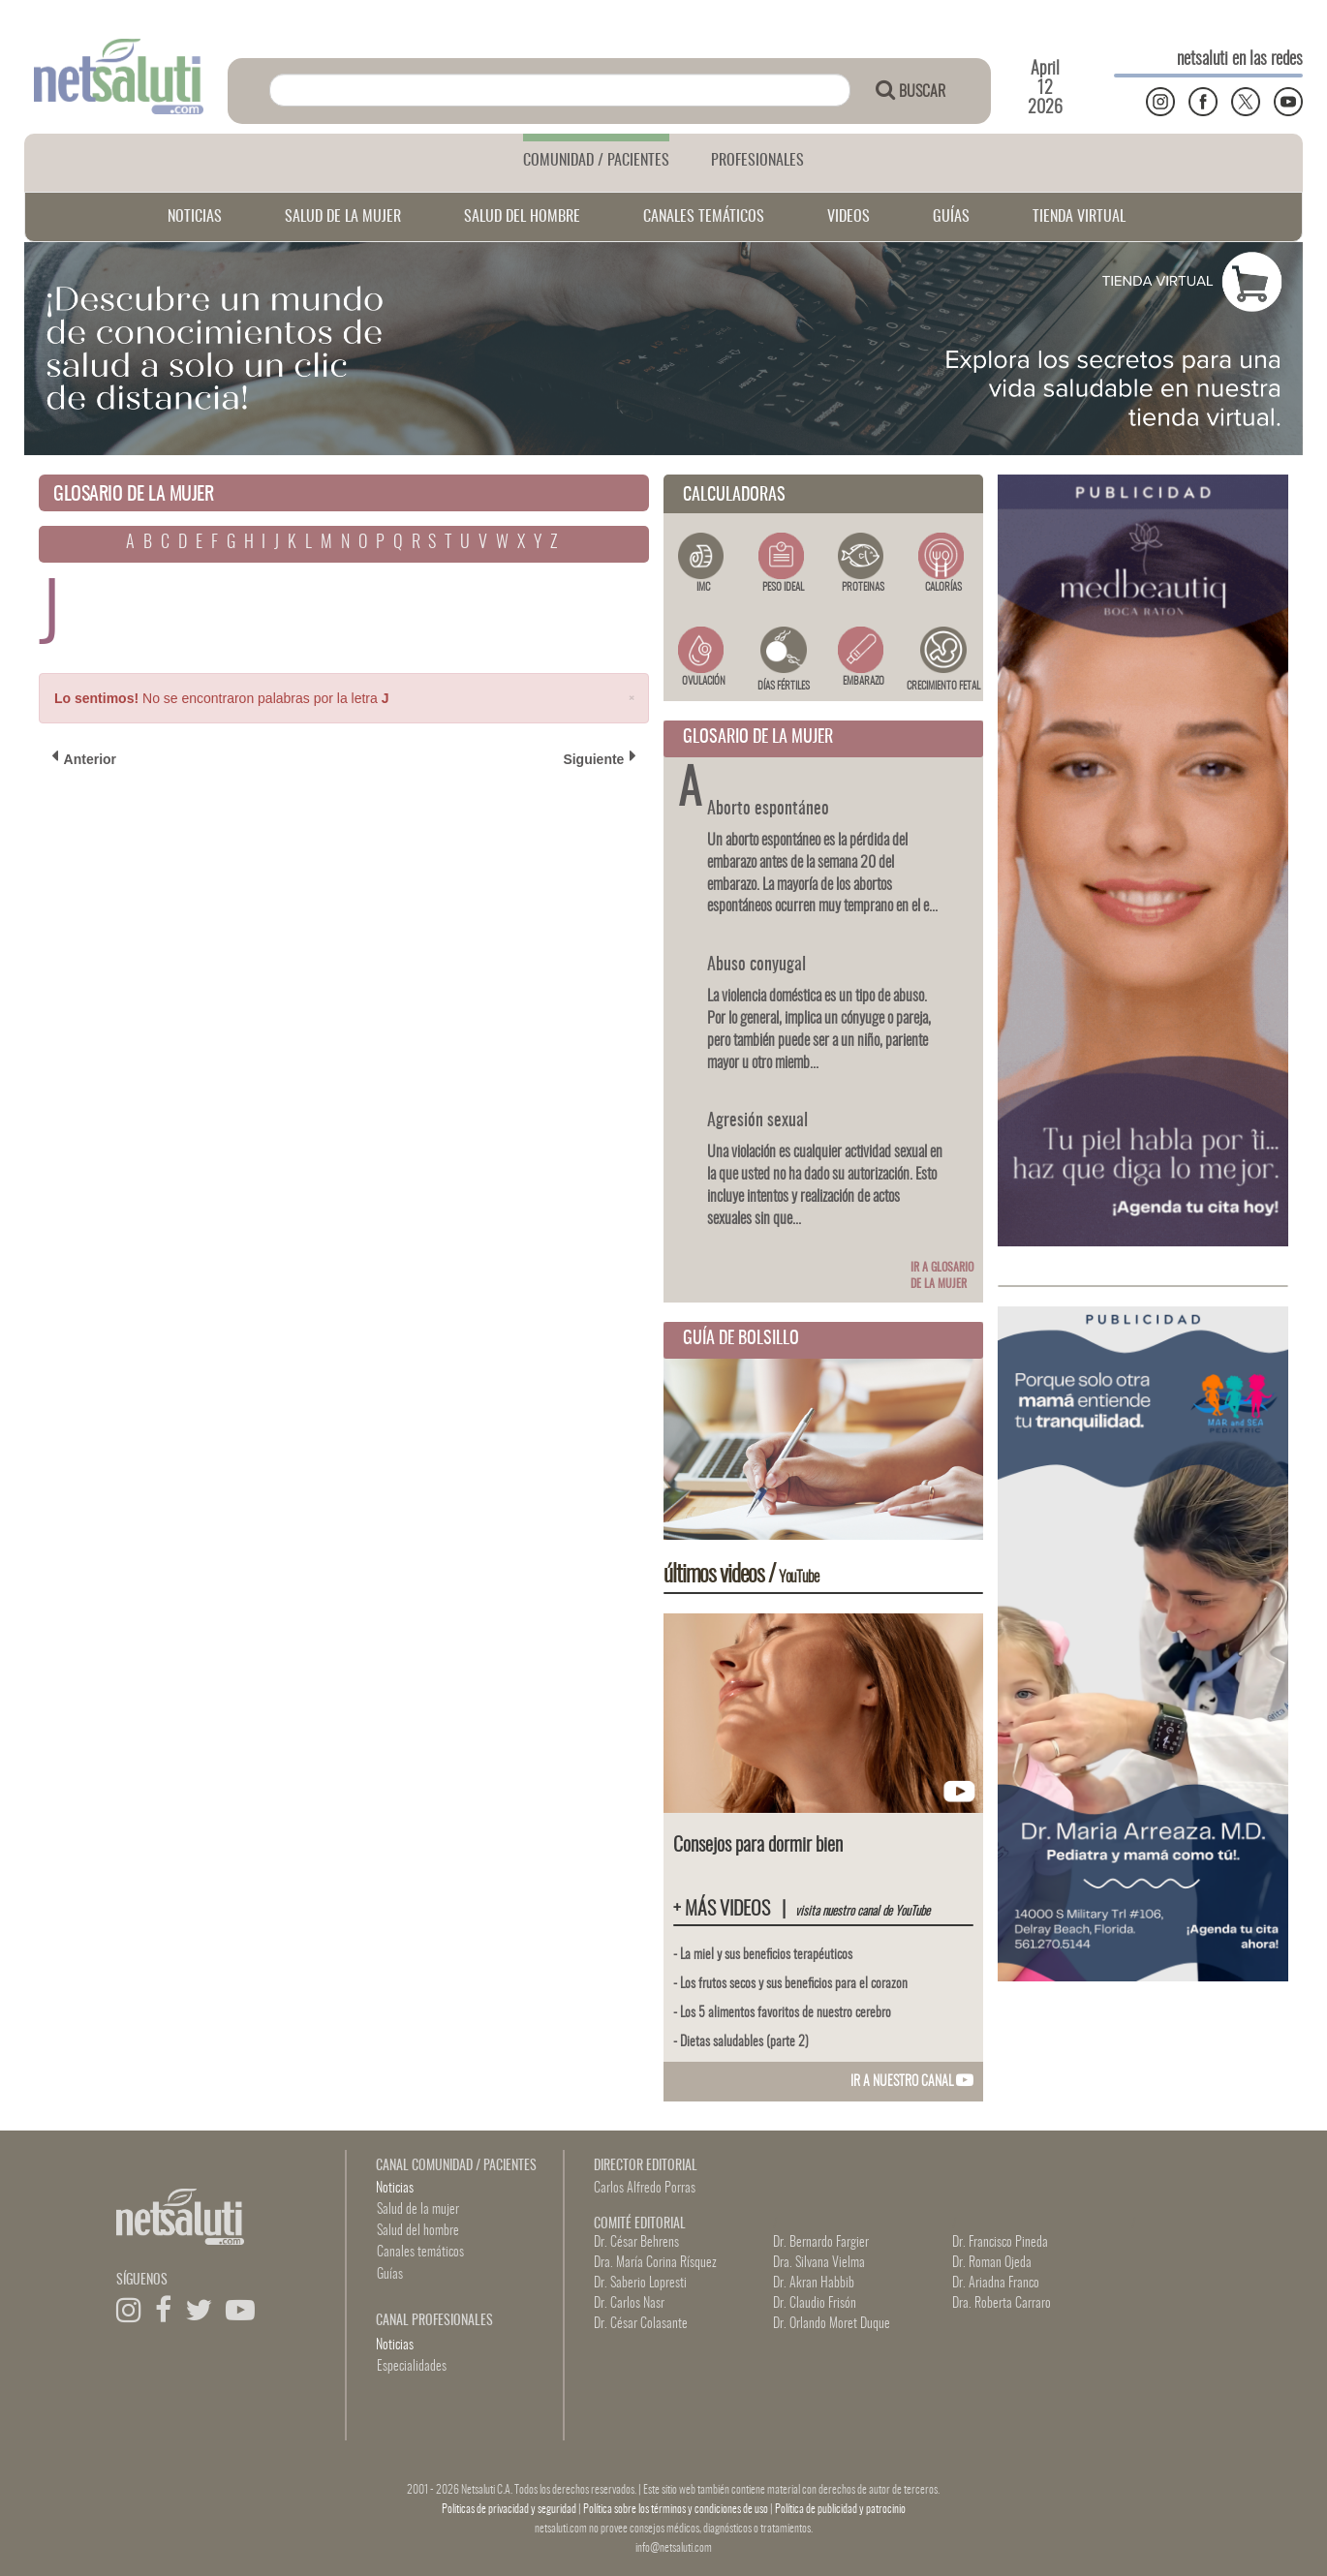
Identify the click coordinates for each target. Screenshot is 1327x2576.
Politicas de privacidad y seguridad (510, 2509)
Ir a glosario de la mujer (941, 1276)
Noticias (395, 2188)
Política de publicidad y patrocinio (840, 2509)
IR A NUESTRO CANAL (911, 2082)
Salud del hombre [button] (418, 2231)
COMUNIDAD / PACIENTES (596, 161)
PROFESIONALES (757, 161)
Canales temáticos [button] (420, 2252)
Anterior (83, 758)
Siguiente (599, 758)
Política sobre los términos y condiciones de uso (676, 2509)
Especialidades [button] (412, 2367)
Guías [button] (390, 2275)
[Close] (631, 697)
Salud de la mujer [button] (418, 2210)
